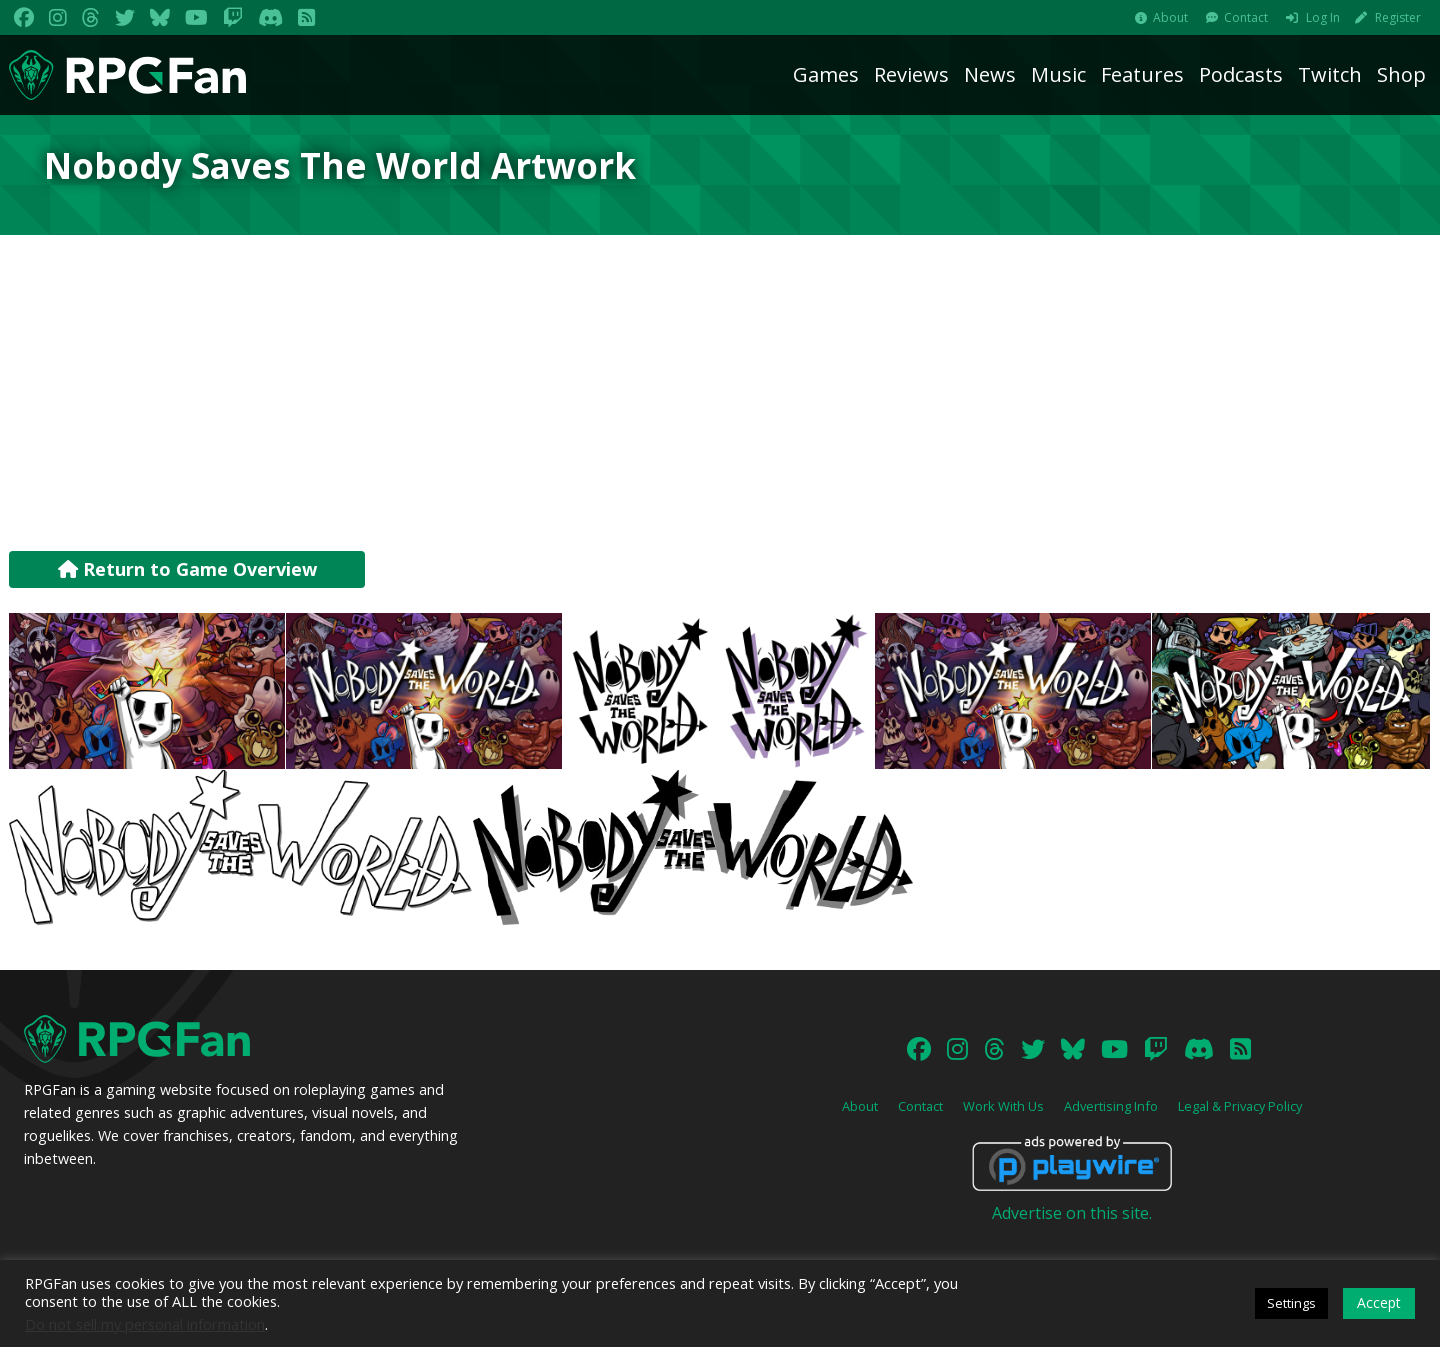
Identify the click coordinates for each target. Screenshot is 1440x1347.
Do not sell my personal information (145, 1324)
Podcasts (1241, 74)
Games (826, 74)
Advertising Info (1111, 1106)
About (1170, 17)
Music (1058, 74)
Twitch (1330, 74)
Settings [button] (1291, 1303)
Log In (1323, 17)
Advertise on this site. (1072, 1213)
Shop (1401, 74)
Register (1398, 17)
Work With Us (1003, 1106)
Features (1142, 74)
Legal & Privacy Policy (1240, 1106)
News (990, 74)
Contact (1246, 17)
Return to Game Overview (187, 569)
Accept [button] (1379, 1302)
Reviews (911, 74)
